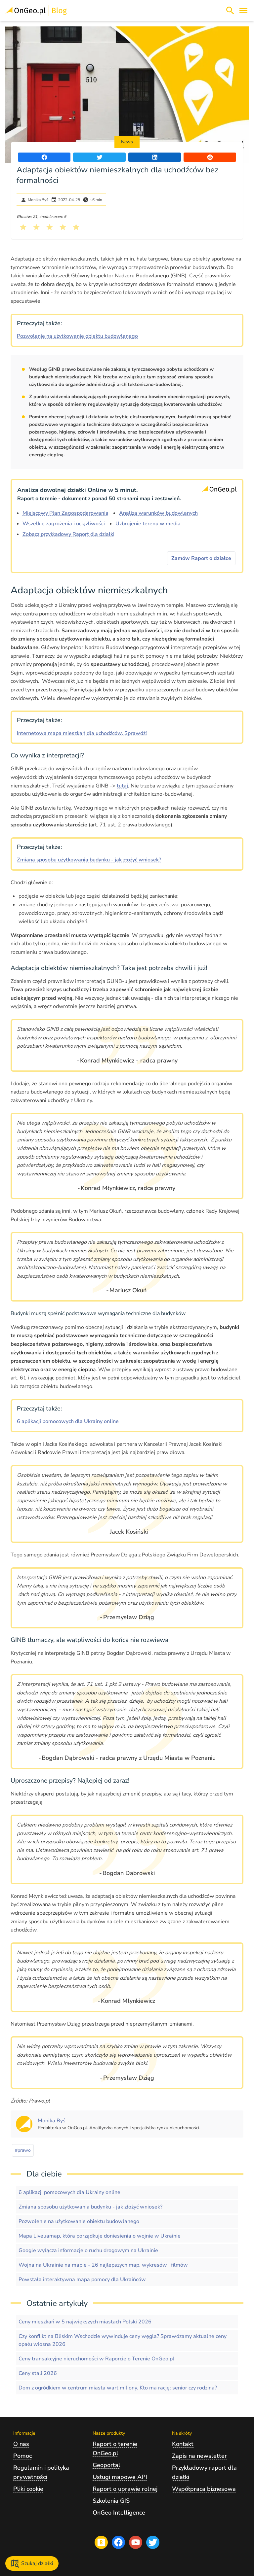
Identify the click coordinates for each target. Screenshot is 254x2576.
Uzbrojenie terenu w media (148, 523)
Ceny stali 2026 (38, 2373)
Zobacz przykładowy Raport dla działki (68, 534)
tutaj (122, 785)
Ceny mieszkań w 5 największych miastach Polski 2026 (85, 2321)
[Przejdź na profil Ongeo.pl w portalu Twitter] (152, 2542)
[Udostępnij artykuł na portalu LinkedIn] (154, 157)
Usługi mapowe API (120, 2477)
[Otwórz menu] (243, 10)
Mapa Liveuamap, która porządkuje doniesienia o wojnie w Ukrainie (100, 2236)
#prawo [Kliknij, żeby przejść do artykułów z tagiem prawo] (23, 2150)
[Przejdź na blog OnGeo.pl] (101, 2542)
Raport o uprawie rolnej (125, 2489)
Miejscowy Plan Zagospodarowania (65, 513)
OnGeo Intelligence (119, 2513)
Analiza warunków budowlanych (158, 513)
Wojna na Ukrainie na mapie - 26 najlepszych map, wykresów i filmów (103, 2265)
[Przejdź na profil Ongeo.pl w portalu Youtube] (135, 2542)
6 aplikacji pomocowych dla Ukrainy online (68, 1421)
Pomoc (22, 2456)
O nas (21, 2444)
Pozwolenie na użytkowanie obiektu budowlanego (77, 336)
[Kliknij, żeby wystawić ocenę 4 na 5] (62, 227)
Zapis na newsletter (199, 2456)
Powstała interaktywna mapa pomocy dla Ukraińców (82, 2279)
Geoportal (106, 2465)
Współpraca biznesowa (204, 2489)
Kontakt (182, 2444)
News (127, 142)
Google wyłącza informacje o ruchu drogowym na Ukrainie (88, 2250)
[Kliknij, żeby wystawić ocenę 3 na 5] (49, 227)
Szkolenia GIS (111, 2501)
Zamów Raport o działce (201, 558)
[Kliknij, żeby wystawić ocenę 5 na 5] (76, 227)
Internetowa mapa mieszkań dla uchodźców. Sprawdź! (82, 733)
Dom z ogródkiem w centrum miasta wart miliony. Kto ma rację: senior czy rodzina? (118, 2387)
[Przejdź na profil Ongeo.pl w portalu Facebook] (118, 2542)
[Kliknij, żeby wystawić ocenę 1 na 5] (23, 227)
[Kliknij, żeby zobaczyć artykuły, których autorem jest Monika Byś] (51, 2120)
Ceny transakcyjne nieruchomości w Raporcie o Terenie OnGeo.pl (96, 2358)
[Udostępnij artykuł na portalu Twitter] (99, 157)
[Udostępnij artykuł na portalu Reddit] (210, 157)
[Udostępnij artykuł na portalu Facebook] (44, 157)
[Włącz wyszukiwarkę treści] (230, 10)
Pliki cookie (28, 2489)
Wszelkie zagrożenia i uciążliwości (63, 523)
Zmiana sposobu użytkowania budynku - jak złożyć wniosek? (89, 859)
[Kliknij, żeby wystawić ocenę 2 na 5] (36, 227)
